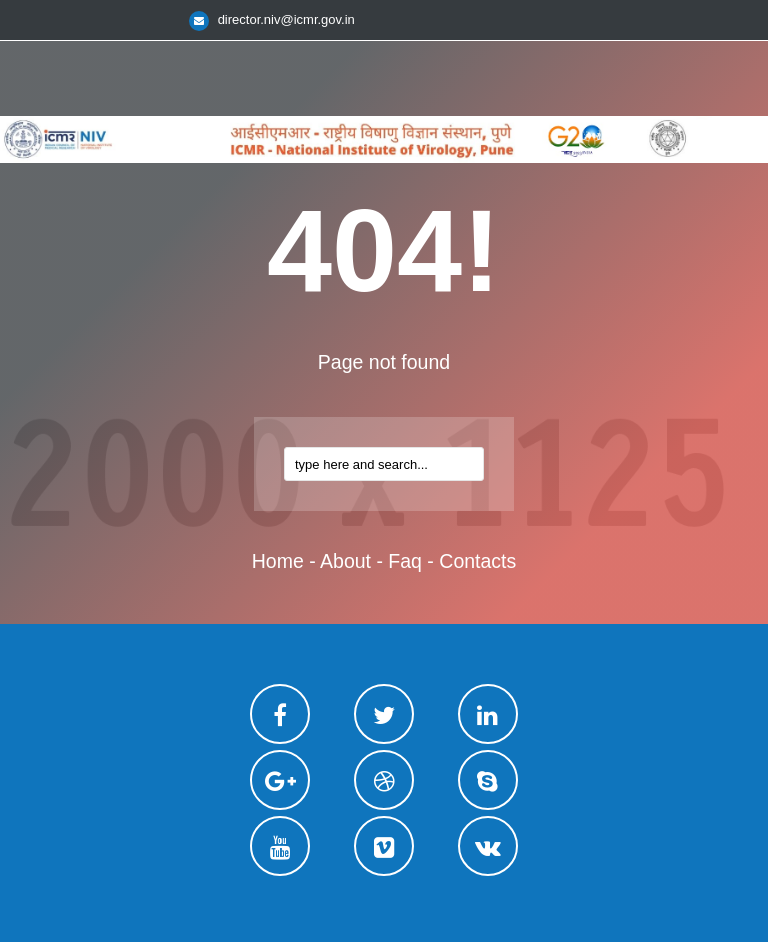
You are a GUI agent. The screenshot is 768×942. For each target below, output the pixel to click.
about (345, 561)
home (278, 561)
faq (405, 561)
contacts (477, 561)
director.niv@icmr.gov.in (286, 19)
